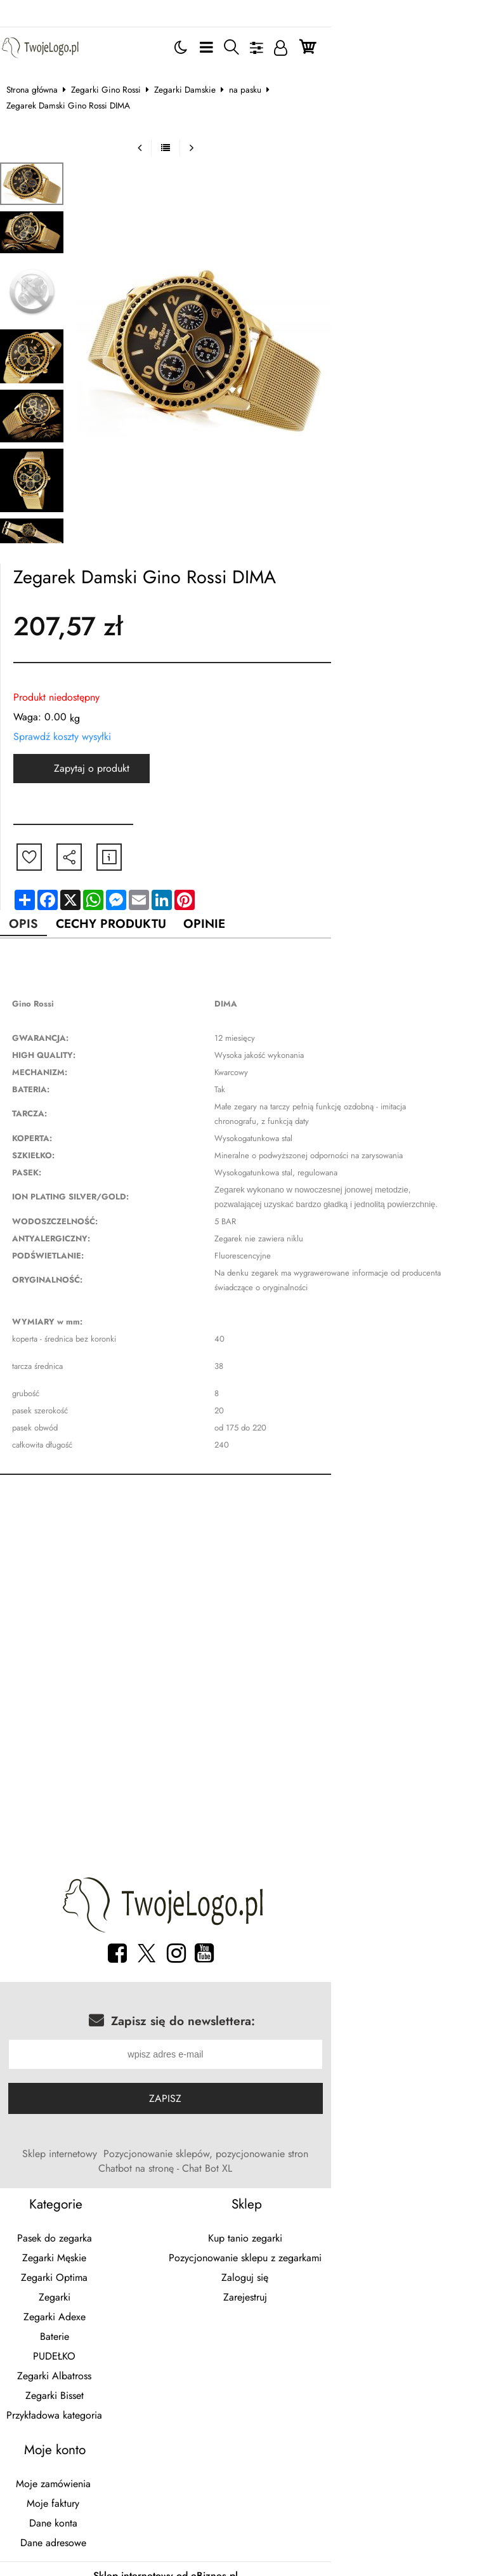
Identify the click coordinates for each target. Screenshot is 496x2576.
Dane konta (87, 2478)
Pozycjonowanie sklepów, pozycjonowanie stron (218, 2124)
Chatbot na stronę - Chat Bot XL (394, 2124)
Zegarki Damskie (195, 73)
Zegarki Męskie (87, 2213)
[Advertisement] (248, 1560)
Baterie (86, 2292)
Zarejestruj (400, 2252)
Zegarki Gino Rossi (116, 73)
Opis (36, 892)
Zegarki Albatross (87, 2331)
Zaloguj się (400, 2233)
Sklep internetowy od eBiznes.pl (248, 2531)
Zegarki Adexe (87, 2272)
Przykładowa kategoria (87, 2370)
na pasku (255, 73)
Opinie (231, 892)
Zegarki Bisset (87, 2351)
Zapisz (248, 2068)
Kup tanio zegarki (400, 2193)
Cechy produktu (130, 892)
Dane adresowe (87, 2498)
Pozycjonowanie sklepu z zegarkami (399, 2213)
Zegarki (87, 2252)
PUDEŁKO (87, 2311)
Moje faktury (87, 2459)
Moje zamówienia (86, 2439)
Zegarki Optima (87, 2233)
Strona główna (42, 73)
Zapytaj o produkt (102, 736)
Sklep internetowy (72, 2124)
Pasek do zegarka (86, 2193)
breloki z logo (106, 2554)
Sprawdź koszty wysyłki (72, 704)
